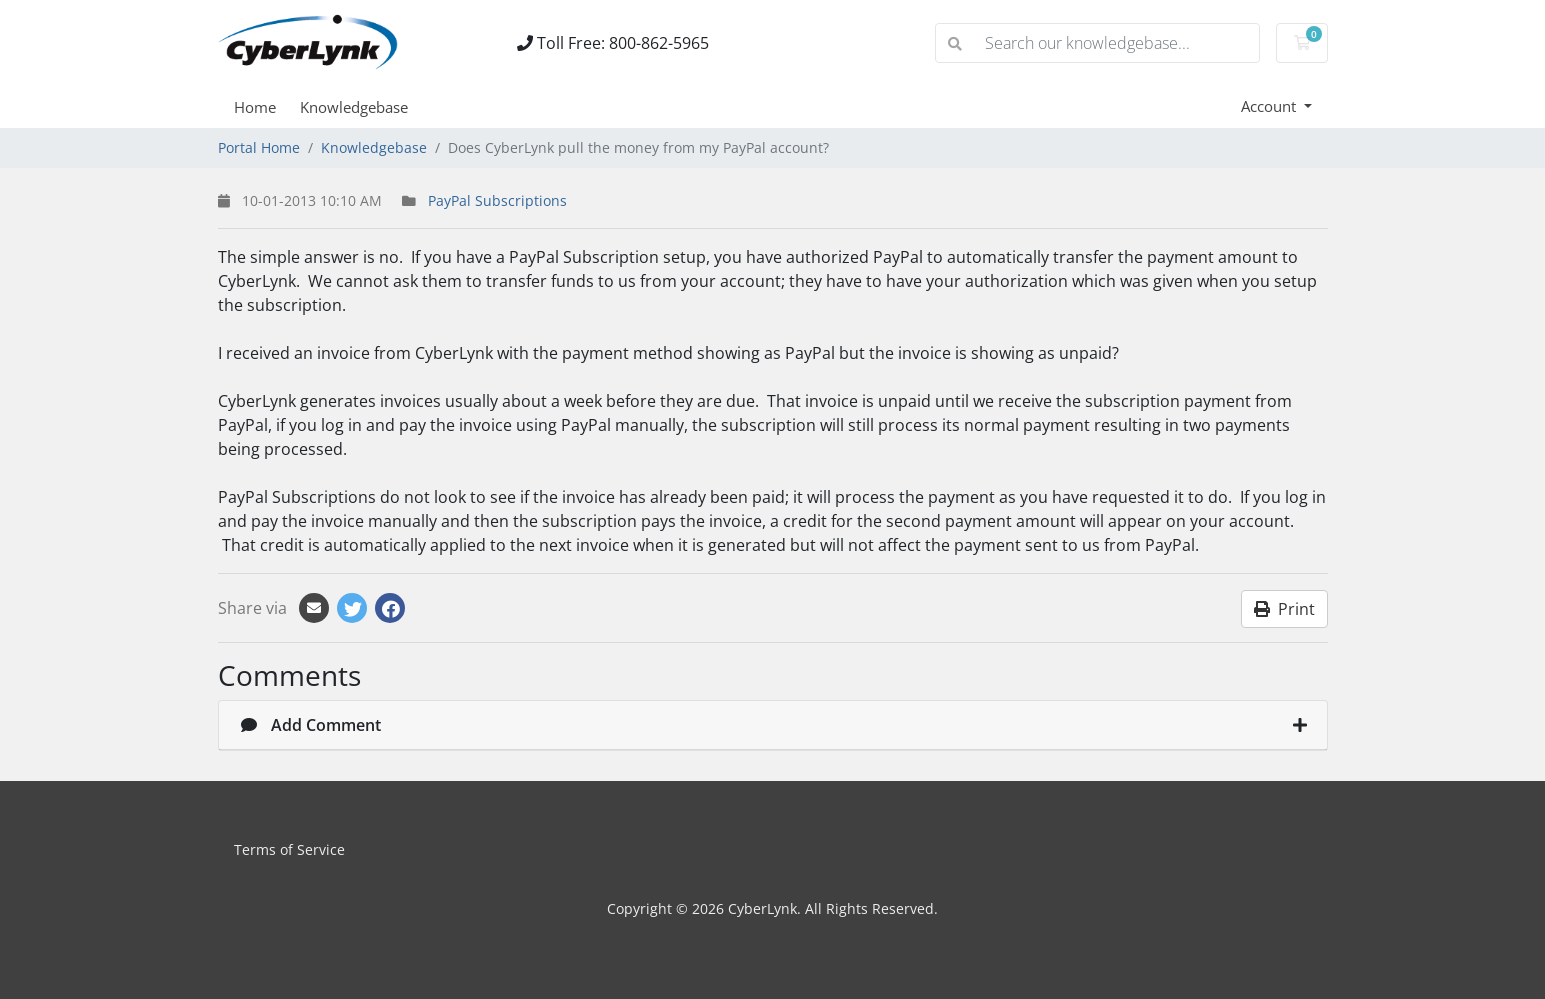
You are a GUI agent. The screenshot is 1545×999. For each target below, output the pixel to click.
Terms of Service (289, 849)
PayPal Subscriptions (497, 200)
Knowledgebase (354, 107)
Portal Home (259, 147)
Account (1270, 106)
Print (1284, 609)
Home (255, 107)
